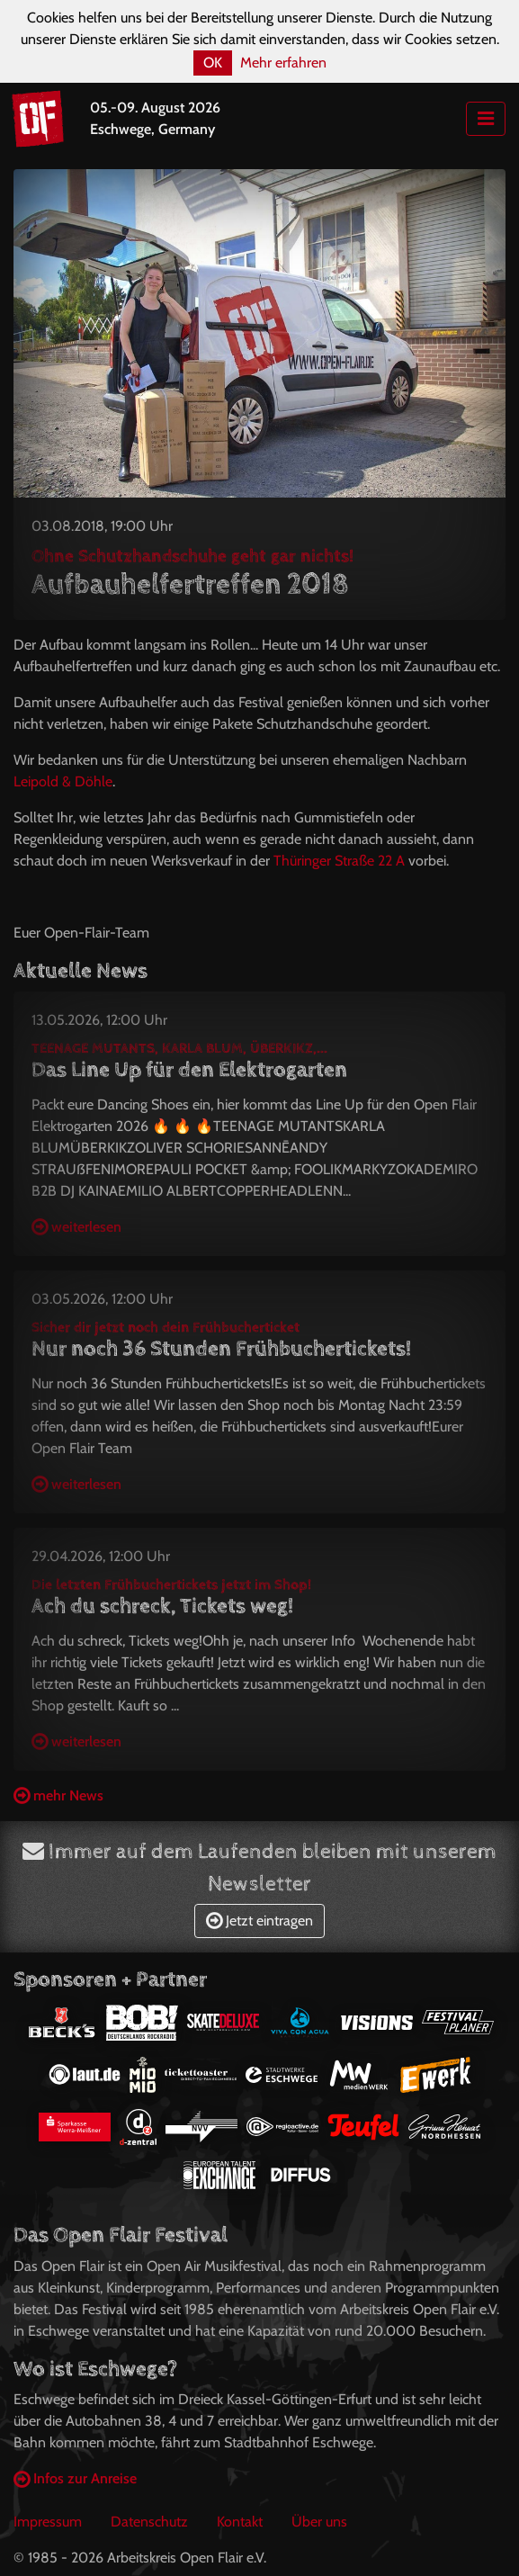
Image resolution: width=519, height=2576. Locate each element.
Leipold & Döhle (62, 781)
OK (212, 62)
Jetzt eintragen (259, 1920)
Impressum (47, 2521)
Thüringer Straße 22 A (339, 860)
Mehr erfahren (283, 62)
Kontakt (240, 2521)
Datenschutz (149, 2521)
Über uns (319, 2521)
